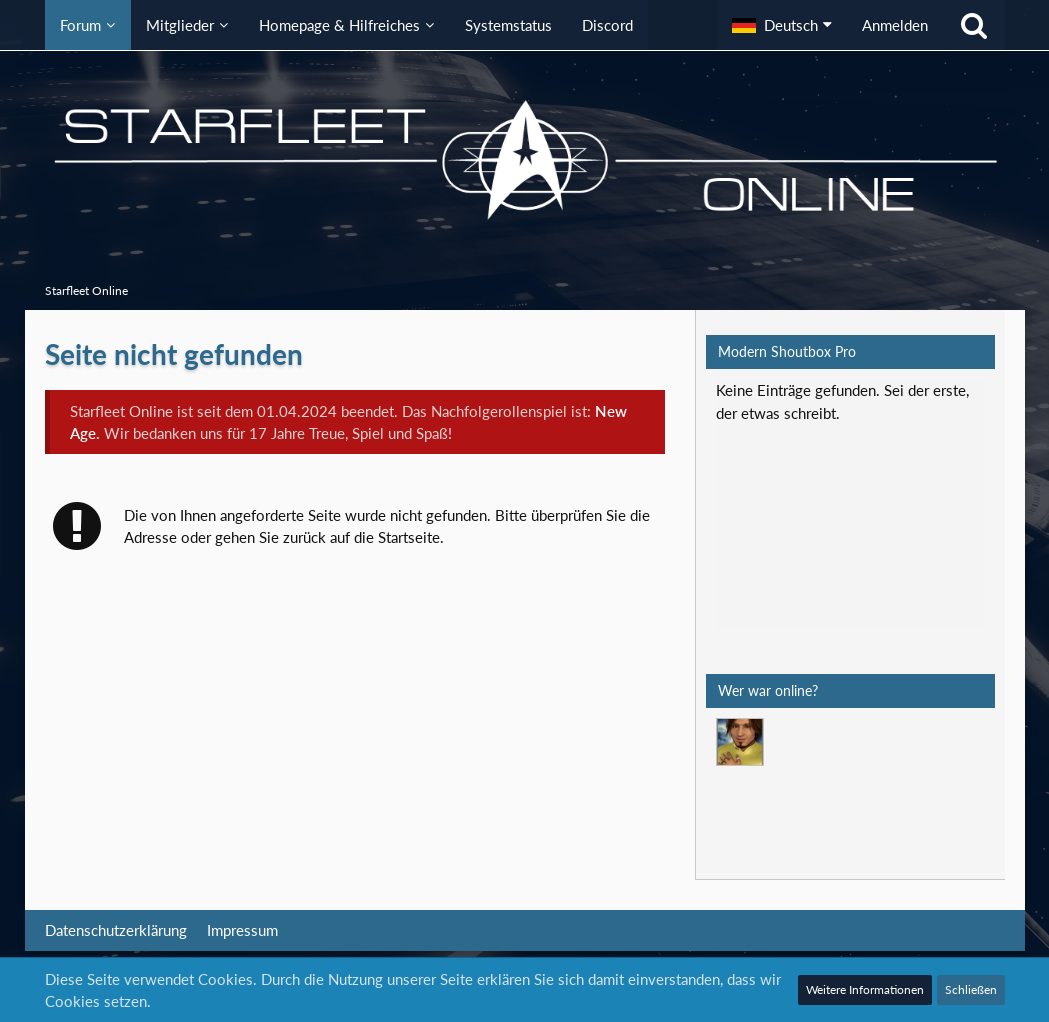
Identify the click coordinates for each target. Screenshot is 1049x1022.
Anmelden (895, 25)
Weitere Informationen (865, 989)
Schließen (971, 989)
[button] (782, 25)
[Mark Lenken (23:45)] (740, 742)
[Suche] (974, 25)
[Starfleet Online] (525, 160)
